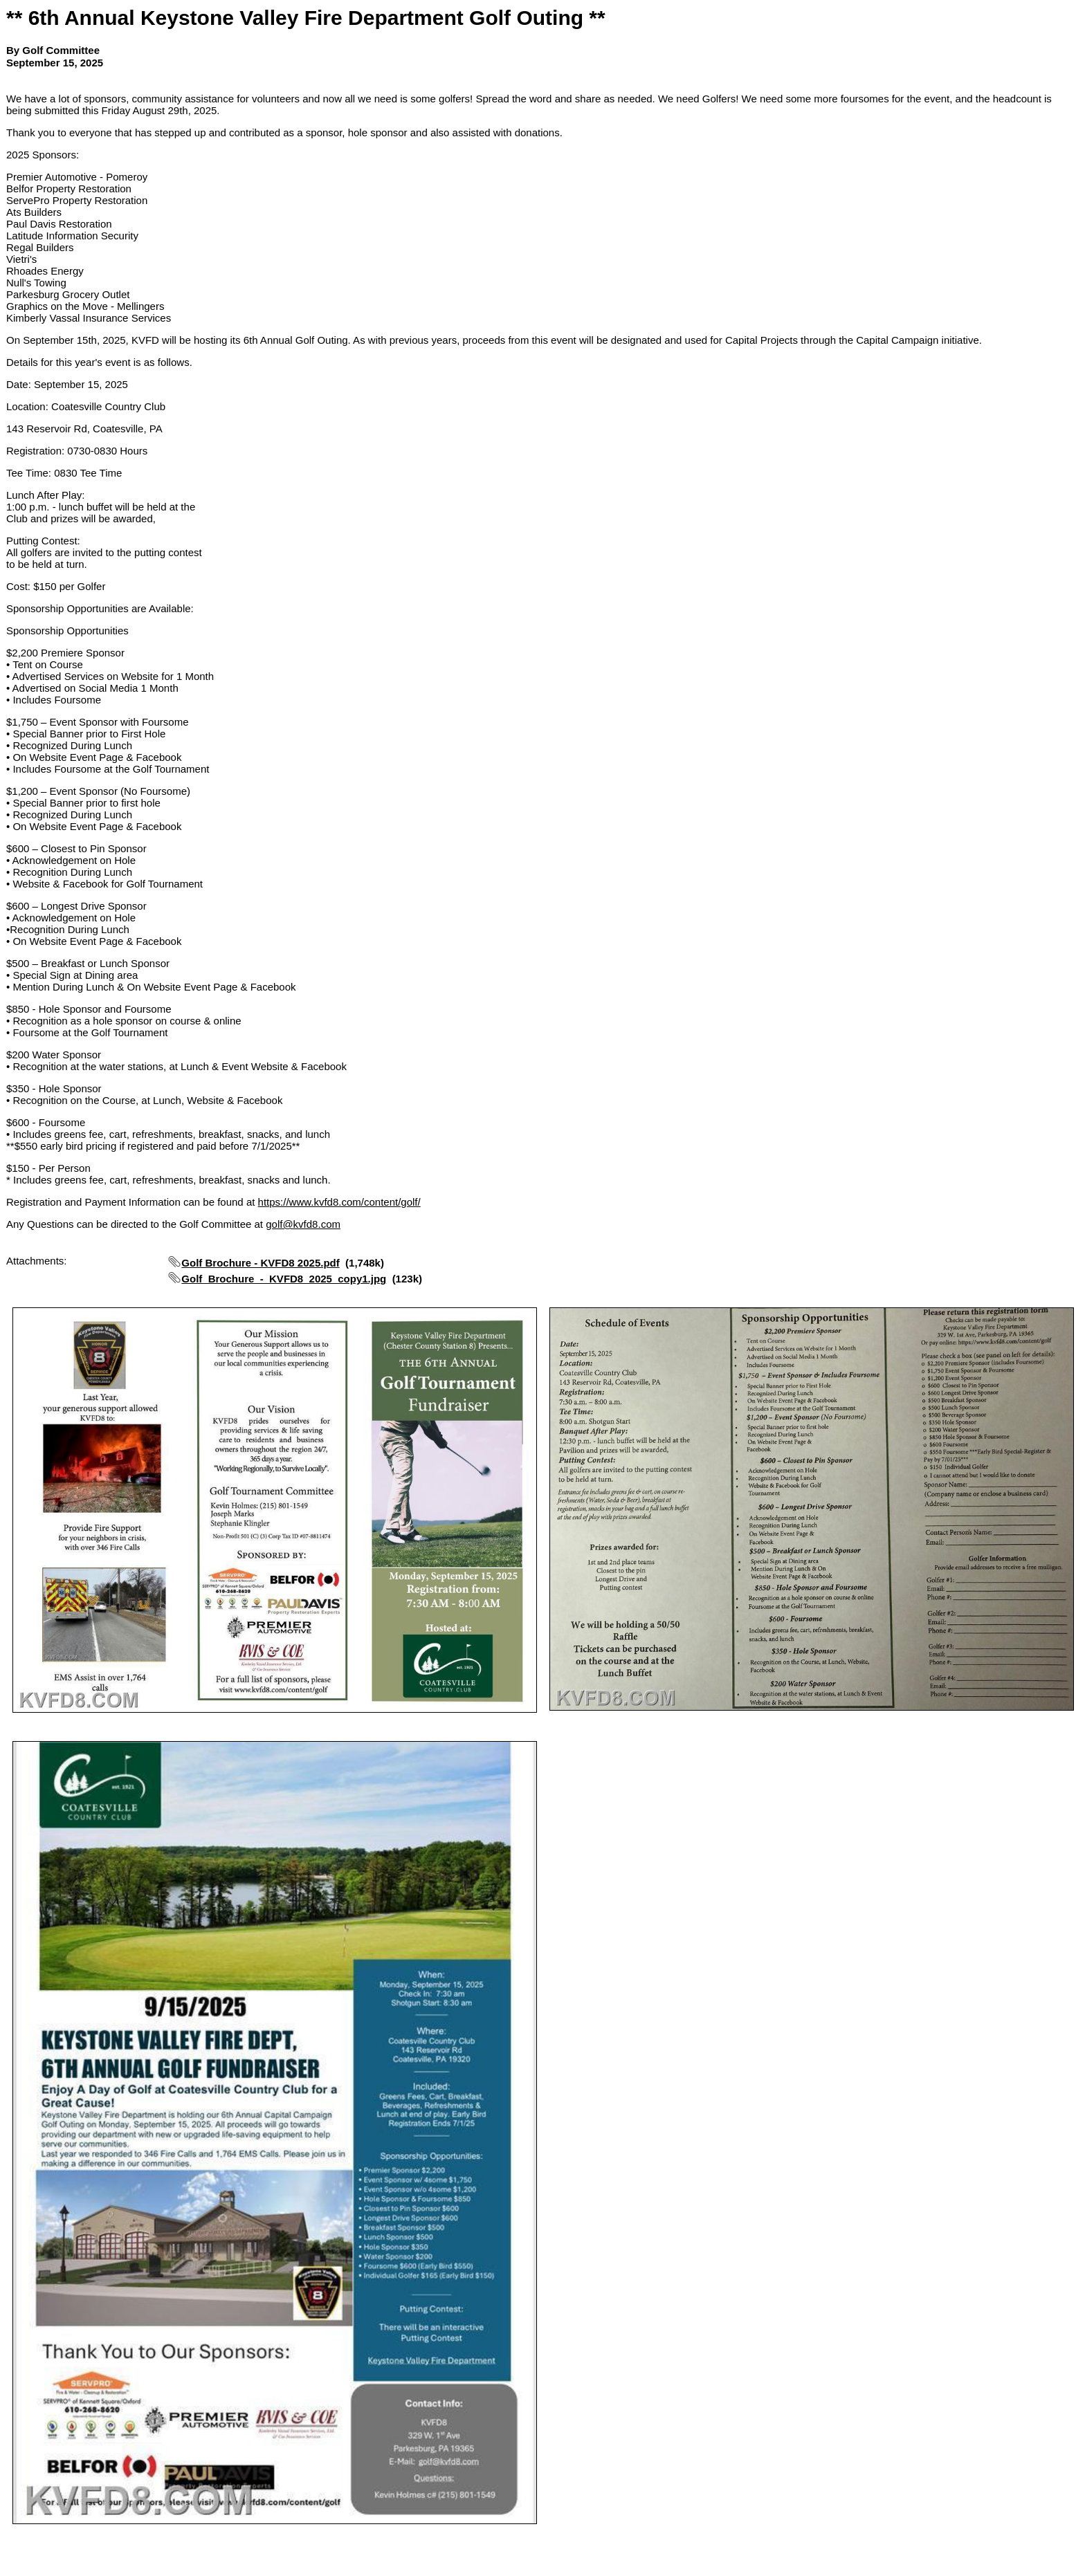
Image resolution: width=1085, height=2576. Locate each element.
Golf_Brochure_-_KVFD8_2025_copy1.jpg (283, 1279)
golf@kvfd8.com (303, 1224)
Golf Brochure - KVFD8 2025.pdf (260, 1263)
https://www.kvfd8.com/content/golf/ (339, 1202)
